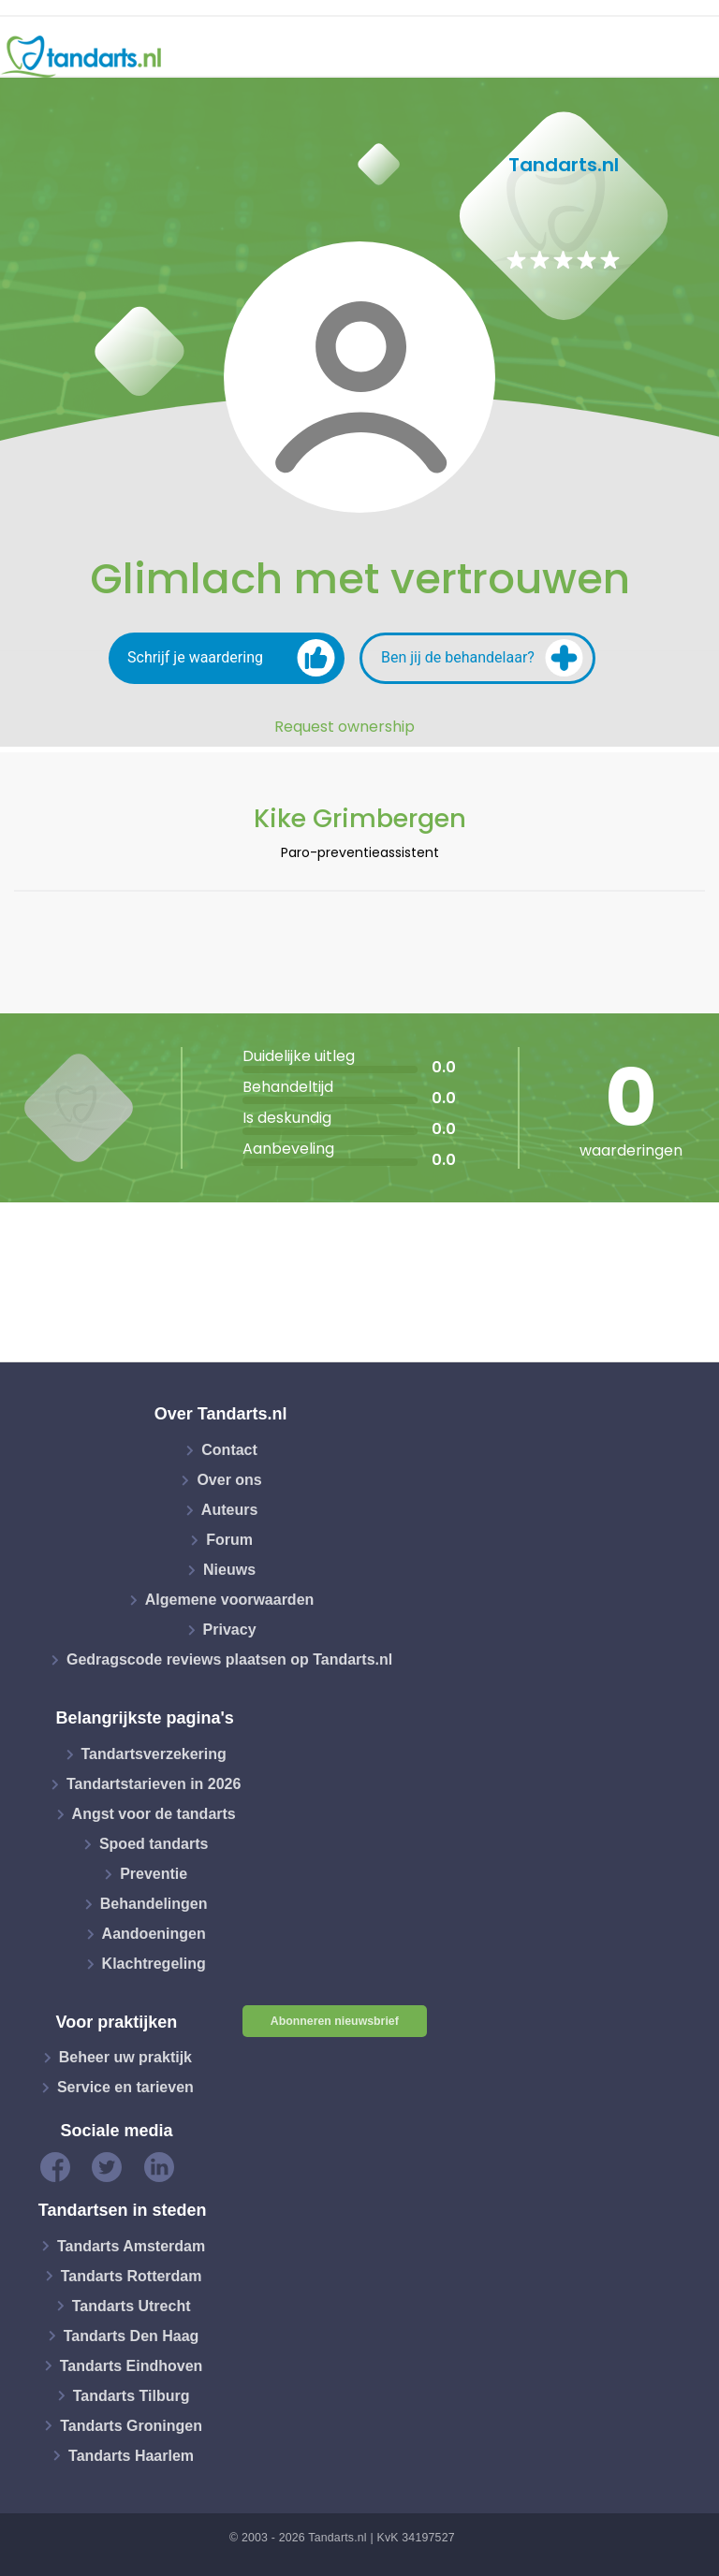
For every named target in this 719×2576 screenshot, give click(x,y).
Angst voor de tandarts (154, 1814)
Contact (229, 1450)
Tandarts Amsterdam (131, 2245)
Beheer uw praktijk (125, 2057)
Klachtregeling (154, 1964)
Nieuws (229, 1570)
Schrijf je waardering (231, 658)
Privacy (230, 1629)
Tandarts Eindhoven (131, 2365)
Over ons (229, 1480)
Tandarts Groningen (131, 2425)
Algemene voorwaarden (230, 1600)
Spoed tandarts (153, 1844)
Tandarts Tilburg (131, 2395)
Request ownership (344, 727)
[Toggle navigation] (693, 57)
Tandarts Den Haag (131, 2335)
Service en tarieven (125, 2087)
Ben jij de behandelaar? (482, 658)
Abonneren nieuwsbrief (335, 2021)
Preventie (153, 1874)
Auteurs (229, 1510)
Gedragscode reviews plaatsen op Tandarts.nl (229, 1659)
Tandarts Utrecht (131, 2305)
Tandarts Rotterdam (131, 2275)
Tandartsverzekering (154, 1754)
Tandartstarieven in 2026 (153, 1784)
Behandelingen (154, 1904)
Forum (229, 1540)
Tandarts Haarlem (131, 2455)
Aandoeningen (154, 1934)
